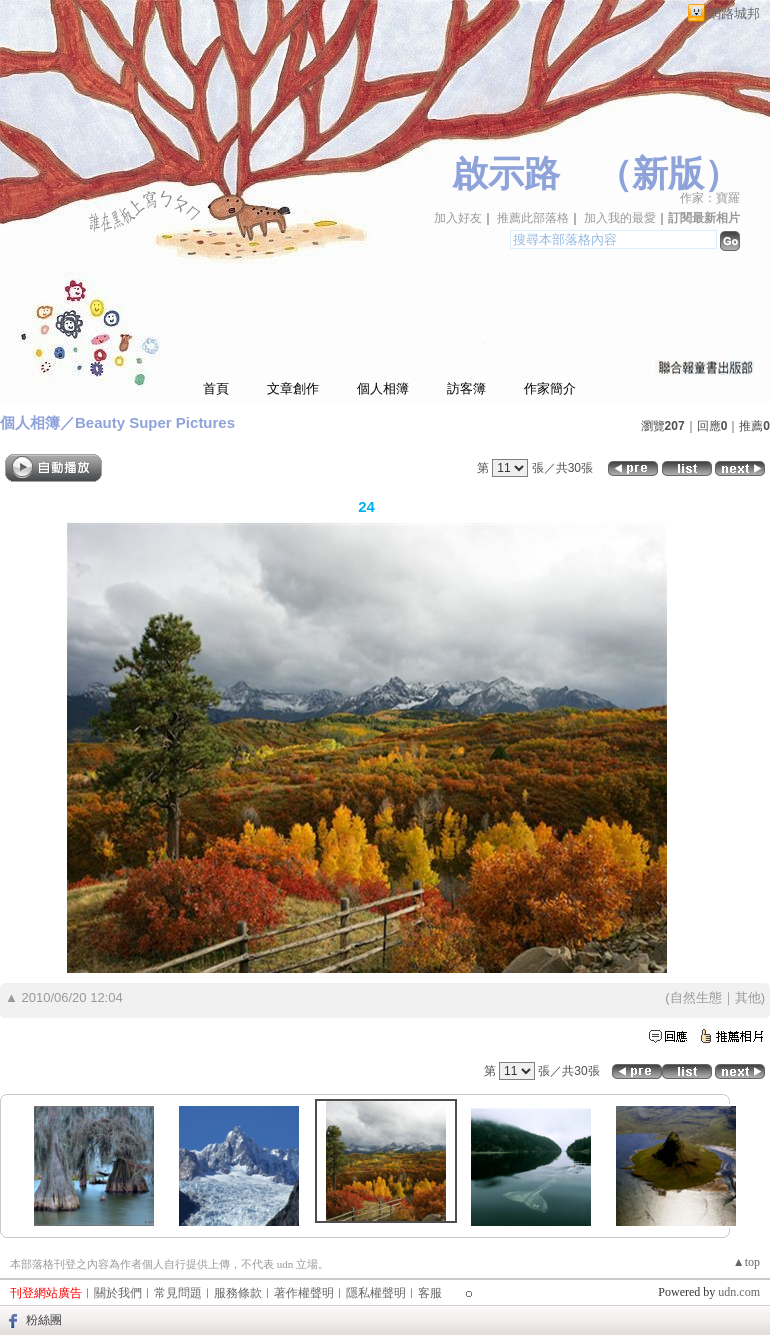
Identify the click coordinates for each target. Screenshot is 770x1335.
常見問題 (178, 1293)
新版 (668, 174)
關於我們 (118, 1293)
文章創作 (293, 388)
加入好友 (458, 218)
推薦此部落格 (533, 218)
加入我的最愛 (620, 218)
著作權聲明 (304, 1293)
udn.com (739, 1292)
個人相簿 (383, 388)
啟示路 (506, 174)
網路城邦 (734, 13)
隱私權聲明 (376, 1293)
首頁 (216, 388)
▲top (746, 1262)
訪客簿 (466, 388)
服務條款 (238, 1293)
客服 (430, 1293)
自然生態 (696, 997)
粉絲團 (44, 1320)
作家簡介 (550, 388)
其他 (748, 997)
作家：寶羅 (710, 198)
